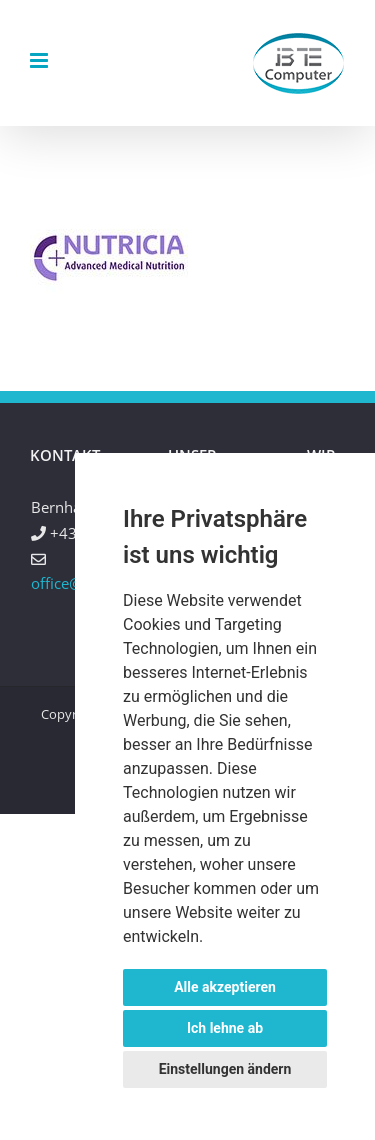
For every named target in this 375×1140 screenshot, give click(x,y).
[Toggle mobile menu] (40, 60)
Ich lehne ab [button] (225, 1028)
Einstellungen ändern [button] (225, 1069)
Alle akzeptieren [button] (225, 987)
